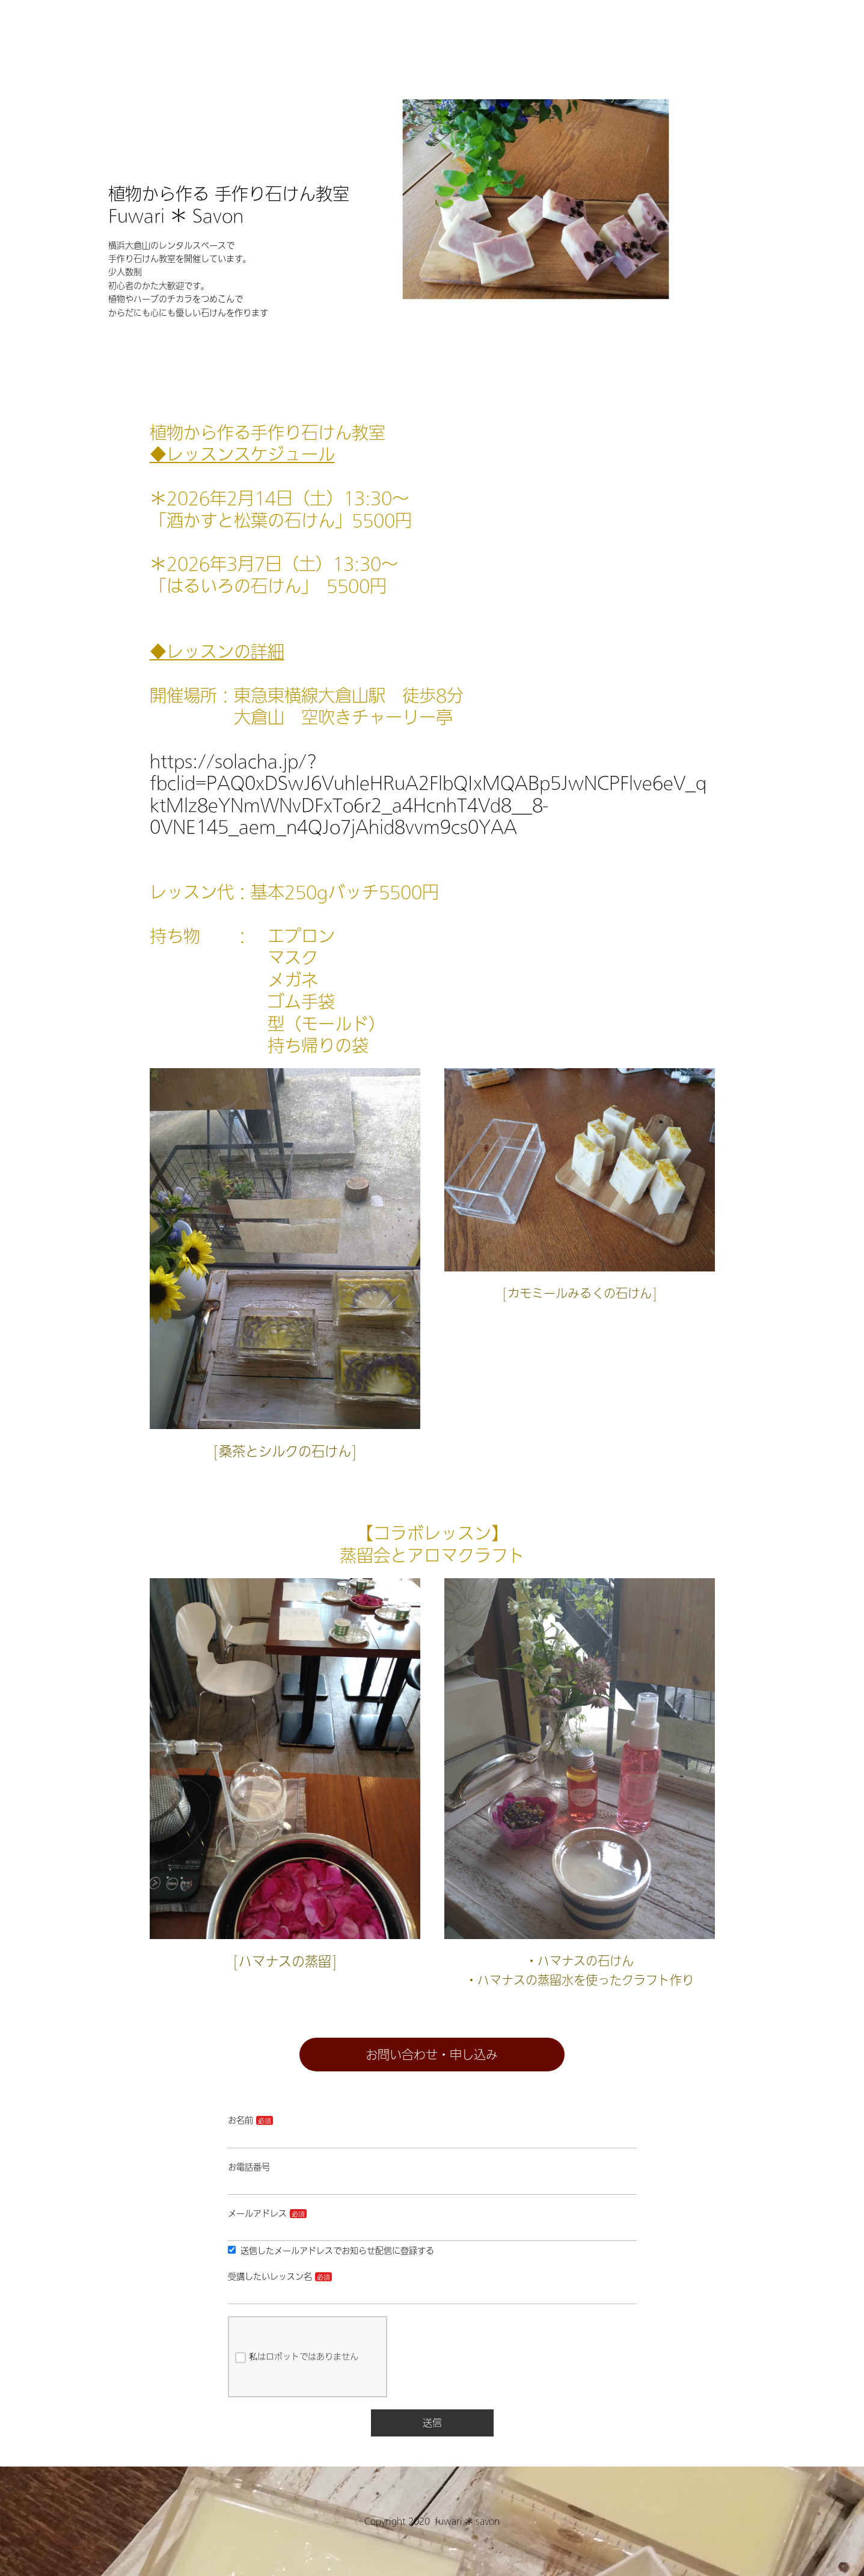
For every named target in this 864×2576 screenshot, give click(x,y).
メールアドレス (257, 2213)
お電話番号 (249, 2167)
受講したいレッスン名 (270, 2276)
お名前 (240, 2120)
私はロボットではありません (296, 2357)
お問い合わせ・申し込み (432, 2055)
